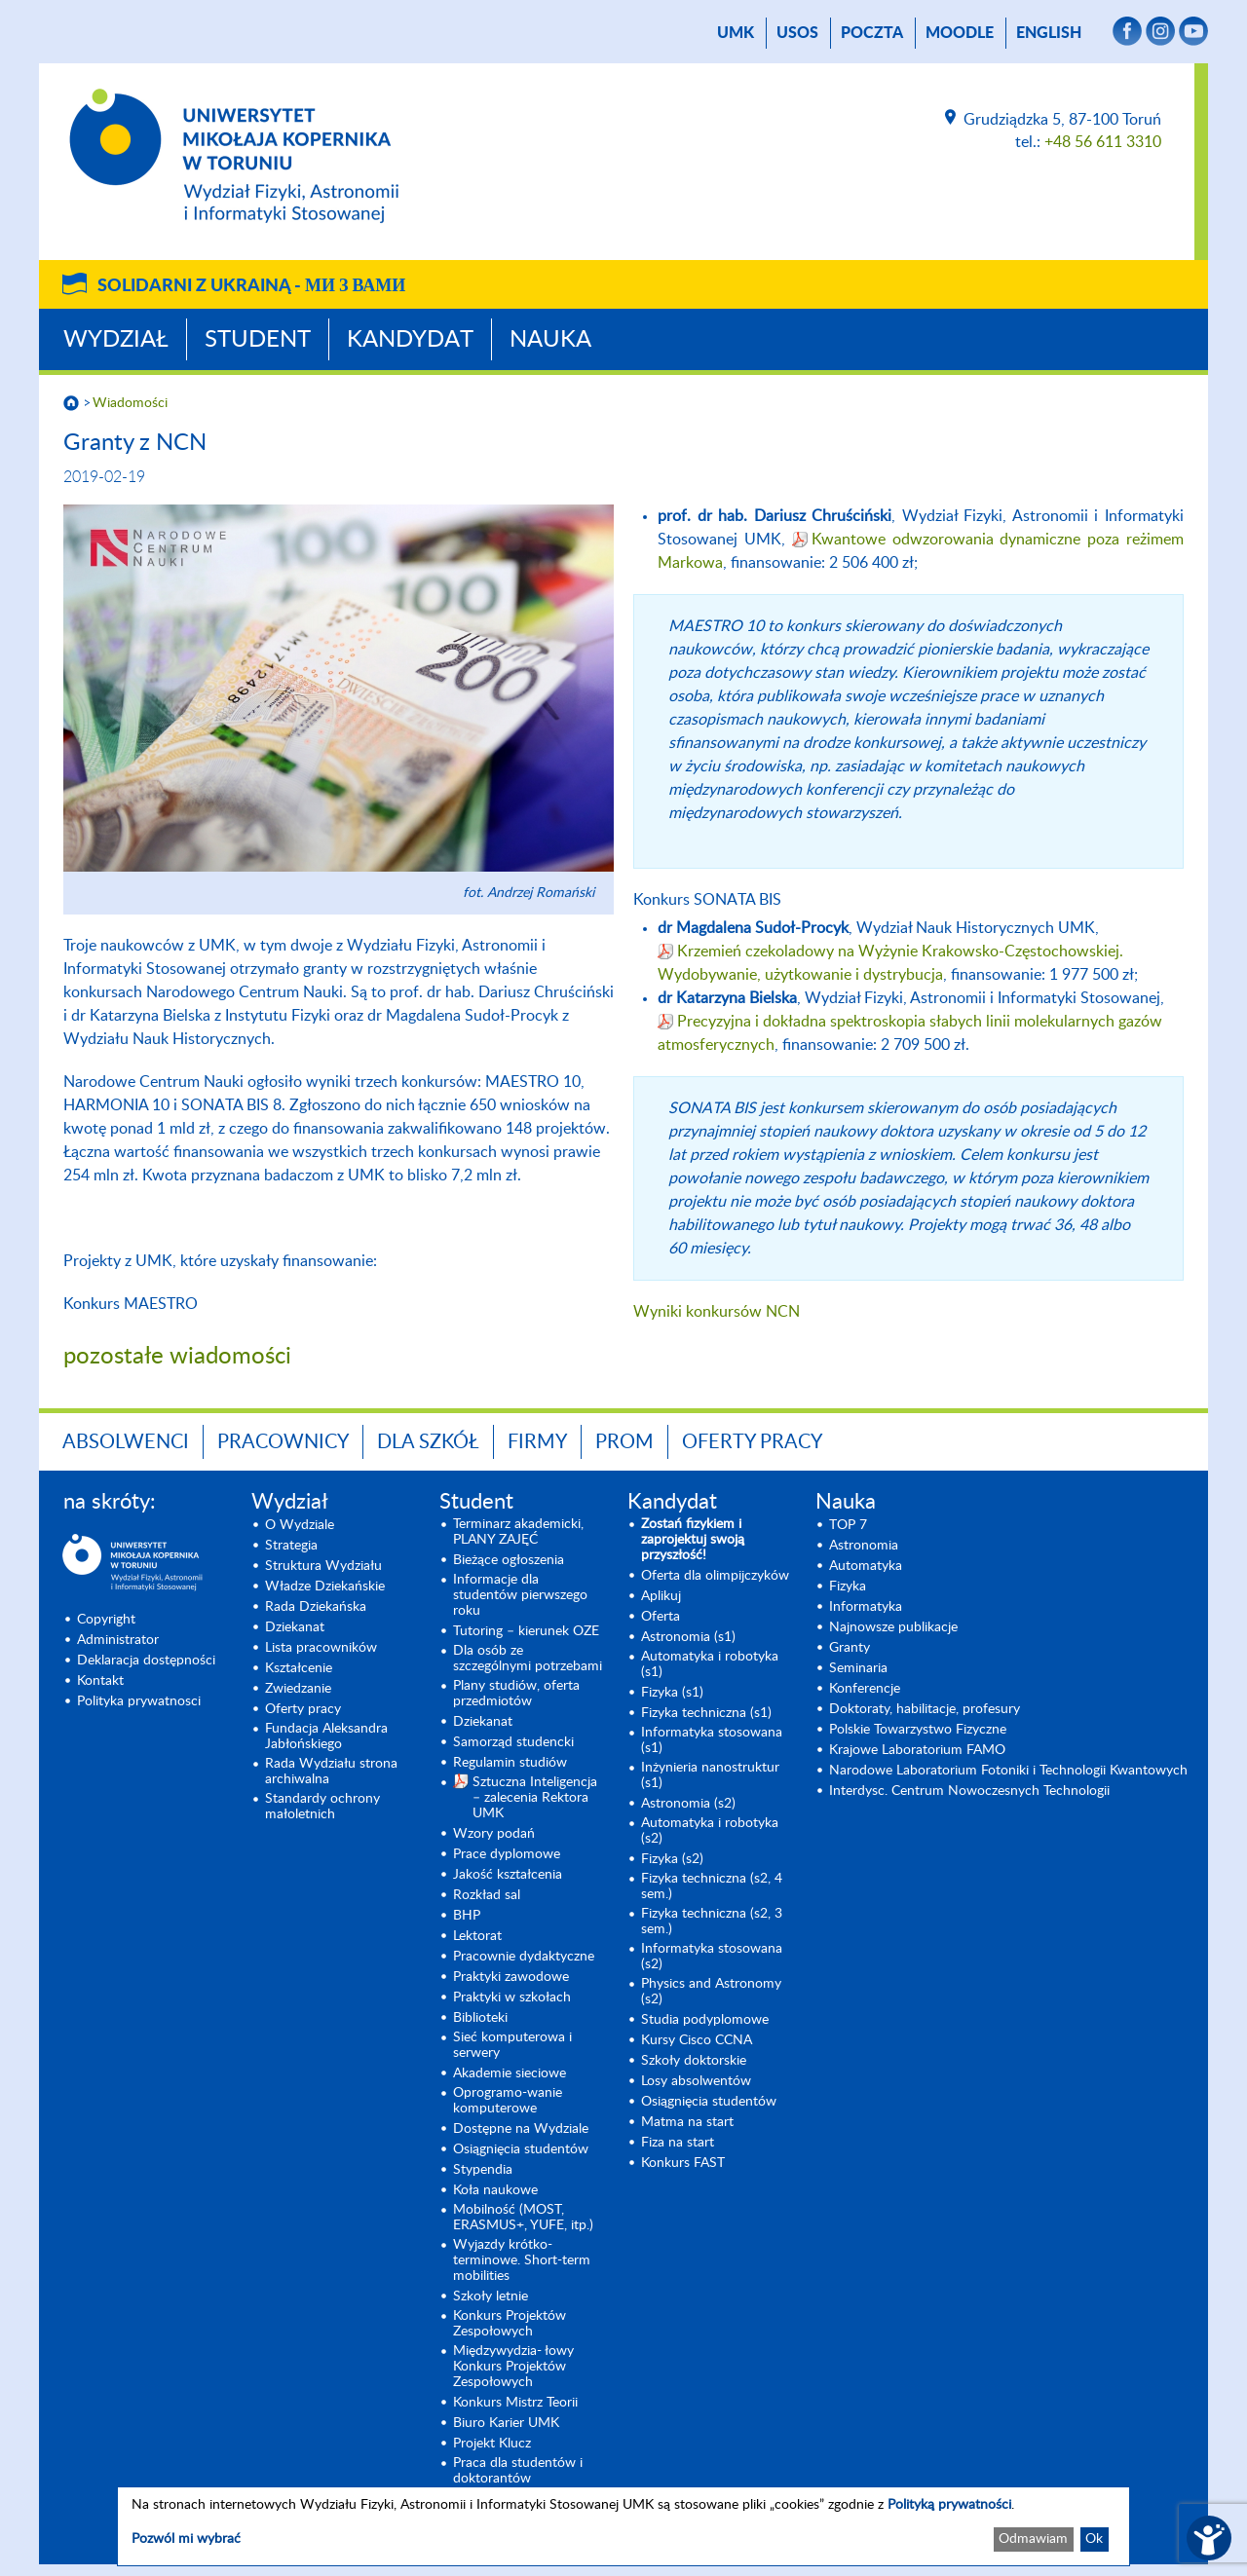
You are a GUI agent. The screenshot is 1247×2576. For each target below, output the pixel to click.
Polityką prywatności (949, 2505)
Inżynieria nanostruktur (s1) (710, 1775)
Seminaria (858, 1668)
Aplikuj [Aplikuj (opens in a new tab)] (661, 1596)
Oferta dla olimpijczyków (715, 1576)
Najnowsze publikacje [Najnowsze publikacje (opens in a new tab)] (893, 1627)
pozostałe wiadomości (177, 1356)
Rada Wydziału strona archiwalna (331, 1771)
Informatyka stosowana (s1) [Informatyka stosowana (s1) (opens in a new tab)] (711, 1740)
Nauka (550, 340)
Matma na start (687, 2122)
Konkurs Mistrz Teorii (515, 2402)
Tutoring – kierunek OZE (526, 1631)
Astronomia (863, 1545)
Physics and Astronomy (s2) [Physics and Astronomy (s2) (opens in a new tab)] (711, 1991)
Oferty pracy (752, 1442)
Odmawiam (1033, 2539)
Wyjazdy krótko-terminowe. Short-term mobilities (521, 2260)
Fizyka (847, 1586)
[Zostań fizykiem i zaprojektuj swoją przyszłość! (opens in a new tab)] (716, 1539)
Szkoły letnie (490, 2296)
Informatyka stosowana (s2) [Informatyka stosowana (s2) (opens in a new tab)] (711, 1956)
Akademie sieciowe (509, 2073)
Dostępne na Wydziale (520, 2129)
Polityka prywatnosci (139, 1701)
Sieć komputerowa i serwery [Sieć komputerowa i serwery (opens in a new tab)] (512, 2045)
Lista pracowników (321, 1648)
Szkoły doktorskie (693, 2061)
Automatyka (865, 1566)
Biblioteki (480, 2018)
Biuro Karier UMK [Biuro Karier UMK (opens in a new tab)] (506, 2423)
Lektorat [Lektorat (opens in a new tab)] (477, 1936)
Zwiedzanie (298, 1689)
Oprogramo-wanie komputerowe (507, 2100)
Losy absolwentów (696, 2081)
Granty (849, 1648)
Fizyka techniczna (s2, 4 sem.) (711, 1886)
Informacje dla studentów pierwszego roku (520, 1595)
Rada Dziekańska (315, 1607)
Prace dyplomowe (506, 1854)
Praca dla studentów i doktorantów (518, 2470)
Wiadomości (130, 403)
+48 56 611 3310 (1102, 142)
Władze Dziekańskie (325, 1586)
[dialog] (623, 2526)
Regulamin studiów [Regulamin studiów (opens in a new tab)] (510, 1763)
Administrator (118, 1640)
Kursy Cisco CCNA (696, 2040)
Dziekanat (294, 1627)
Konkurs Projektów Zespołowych (509, 2323)
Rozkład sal (486, 1895)
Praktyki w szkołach (512, 1997)
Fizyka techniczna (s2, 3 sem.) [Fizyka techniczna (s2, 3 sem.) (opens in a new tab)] (711, 1921)
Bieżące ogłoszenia (508, 1560)
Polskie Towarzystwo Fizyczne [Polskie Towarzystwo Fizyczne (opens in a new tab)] (917, 1729)
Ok (1094, 2539)
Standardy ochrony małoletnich (322, 1806)
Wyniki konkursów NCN (716, 1312)
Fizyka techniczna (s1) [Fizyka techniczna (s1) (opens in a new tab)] (706, 1713)
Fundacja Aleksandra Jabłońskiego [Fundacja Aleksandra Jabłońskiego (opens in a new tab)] (326, 1736)
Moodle (960, 33)
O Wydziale (299, 1525)
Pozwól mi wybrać (186, 2539)
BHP (466, 1916)
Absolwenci (125, 1442)
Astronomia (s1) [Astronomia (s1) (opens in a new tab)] (688, 1637)
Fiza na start (677, 2142)
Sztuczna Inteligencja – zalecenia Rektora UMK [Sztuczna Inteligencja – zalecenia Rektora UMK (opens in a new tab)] (534, 1797)
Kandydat (410, 340)
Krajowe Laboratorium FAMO (917, 1750)
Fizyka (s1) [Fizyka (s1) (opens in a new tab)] (672, 1692)
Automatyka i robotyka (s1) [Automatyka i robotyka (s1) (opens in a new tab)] (709, 1664)
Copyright (106, 1619)
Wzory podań (494, 1834)
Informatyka (865, 1607)
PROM (624, 1442)
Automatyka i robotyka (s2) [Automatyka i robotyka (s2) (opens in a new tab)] (709, 1831)
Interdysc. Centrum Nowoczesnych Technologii (969, 1791)
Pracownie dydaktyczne (523, 1956)
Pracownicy (283, 1442)
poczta (872, 33)
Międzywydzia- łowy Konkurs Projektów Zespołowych (513, 2366)
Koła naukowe (495, 2190)
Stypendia (482, 2170)
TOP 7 (848, 1525)
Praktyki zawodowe (511, 1977)
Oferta (660, 1617)
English (1048, 33)
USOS (797, 33)
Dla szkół (428, 1442)
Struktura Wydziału (323, 1566)
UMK (735, 33)
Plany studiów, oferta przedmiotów (516, 1693)
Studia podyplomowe (705, 2020)
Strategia (291, 1545)
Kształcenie (298, 1668)
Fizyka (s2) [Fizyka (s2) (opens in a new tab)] (672, 1859)
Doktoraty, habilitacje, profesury (924, 1709)
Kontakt (100, 1681)
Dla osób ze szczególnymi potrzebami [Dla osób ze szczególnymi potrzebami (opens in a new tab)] (527, 1658)
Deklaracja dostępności (146, 1660)
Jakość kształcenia (507, 1875)
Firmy (537, 1442)
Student (258, 340)
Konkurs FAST (683, 2163)
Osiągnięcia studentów (520, 2149)
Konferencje (864, 1689)
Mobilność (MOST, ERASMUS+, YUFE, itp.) (523, 2217)
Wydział (116, 340)
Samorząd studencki (513, 1742)
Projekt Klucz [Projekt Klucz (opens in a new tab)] (492, 2443)
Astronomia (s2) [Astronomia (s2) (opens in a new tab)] (688, 1804)
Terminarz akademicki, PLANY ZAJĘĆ (518, 1532)
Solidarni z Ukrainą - (251, 286)
